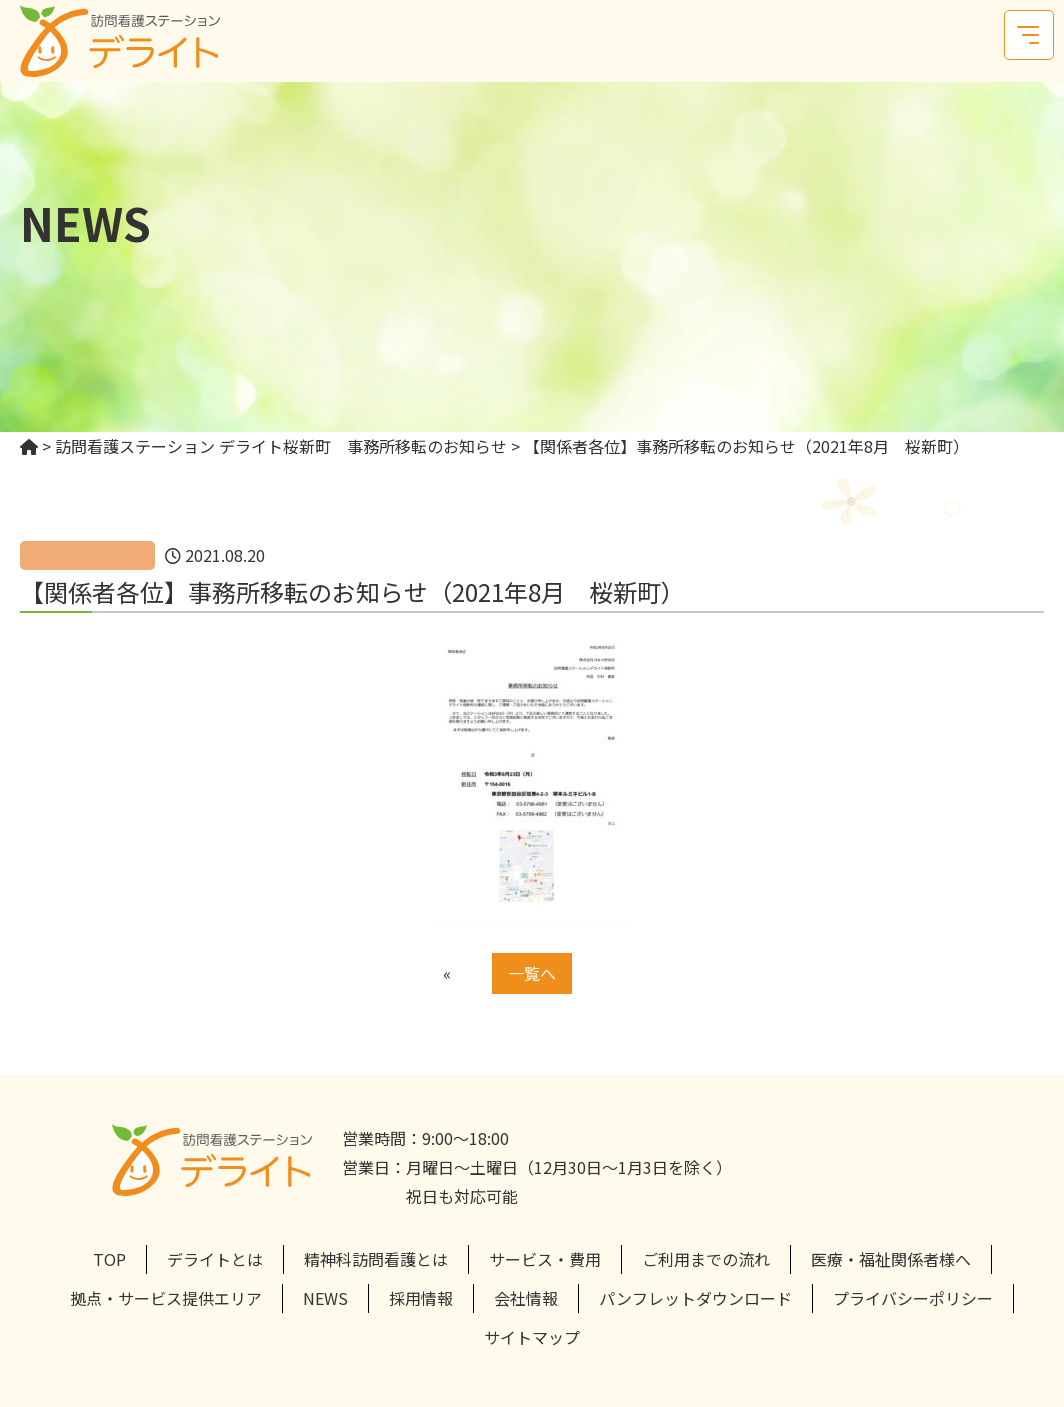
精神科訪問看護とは (376, 1259)
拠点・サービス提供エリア (166, 1298)
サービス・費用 (545, 1259)
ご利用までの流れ (706, 1259)
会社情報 (526, 1298)
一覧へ (532, 973)
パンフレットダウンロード (695, 1298)
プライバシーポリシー (913, 1298)
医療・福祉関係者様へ (891, 1259)
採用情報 (421, 1298)
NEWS (325, 1298)
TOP (109, 1259)
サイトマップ (532, 1337)
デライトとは (215, 1259)
